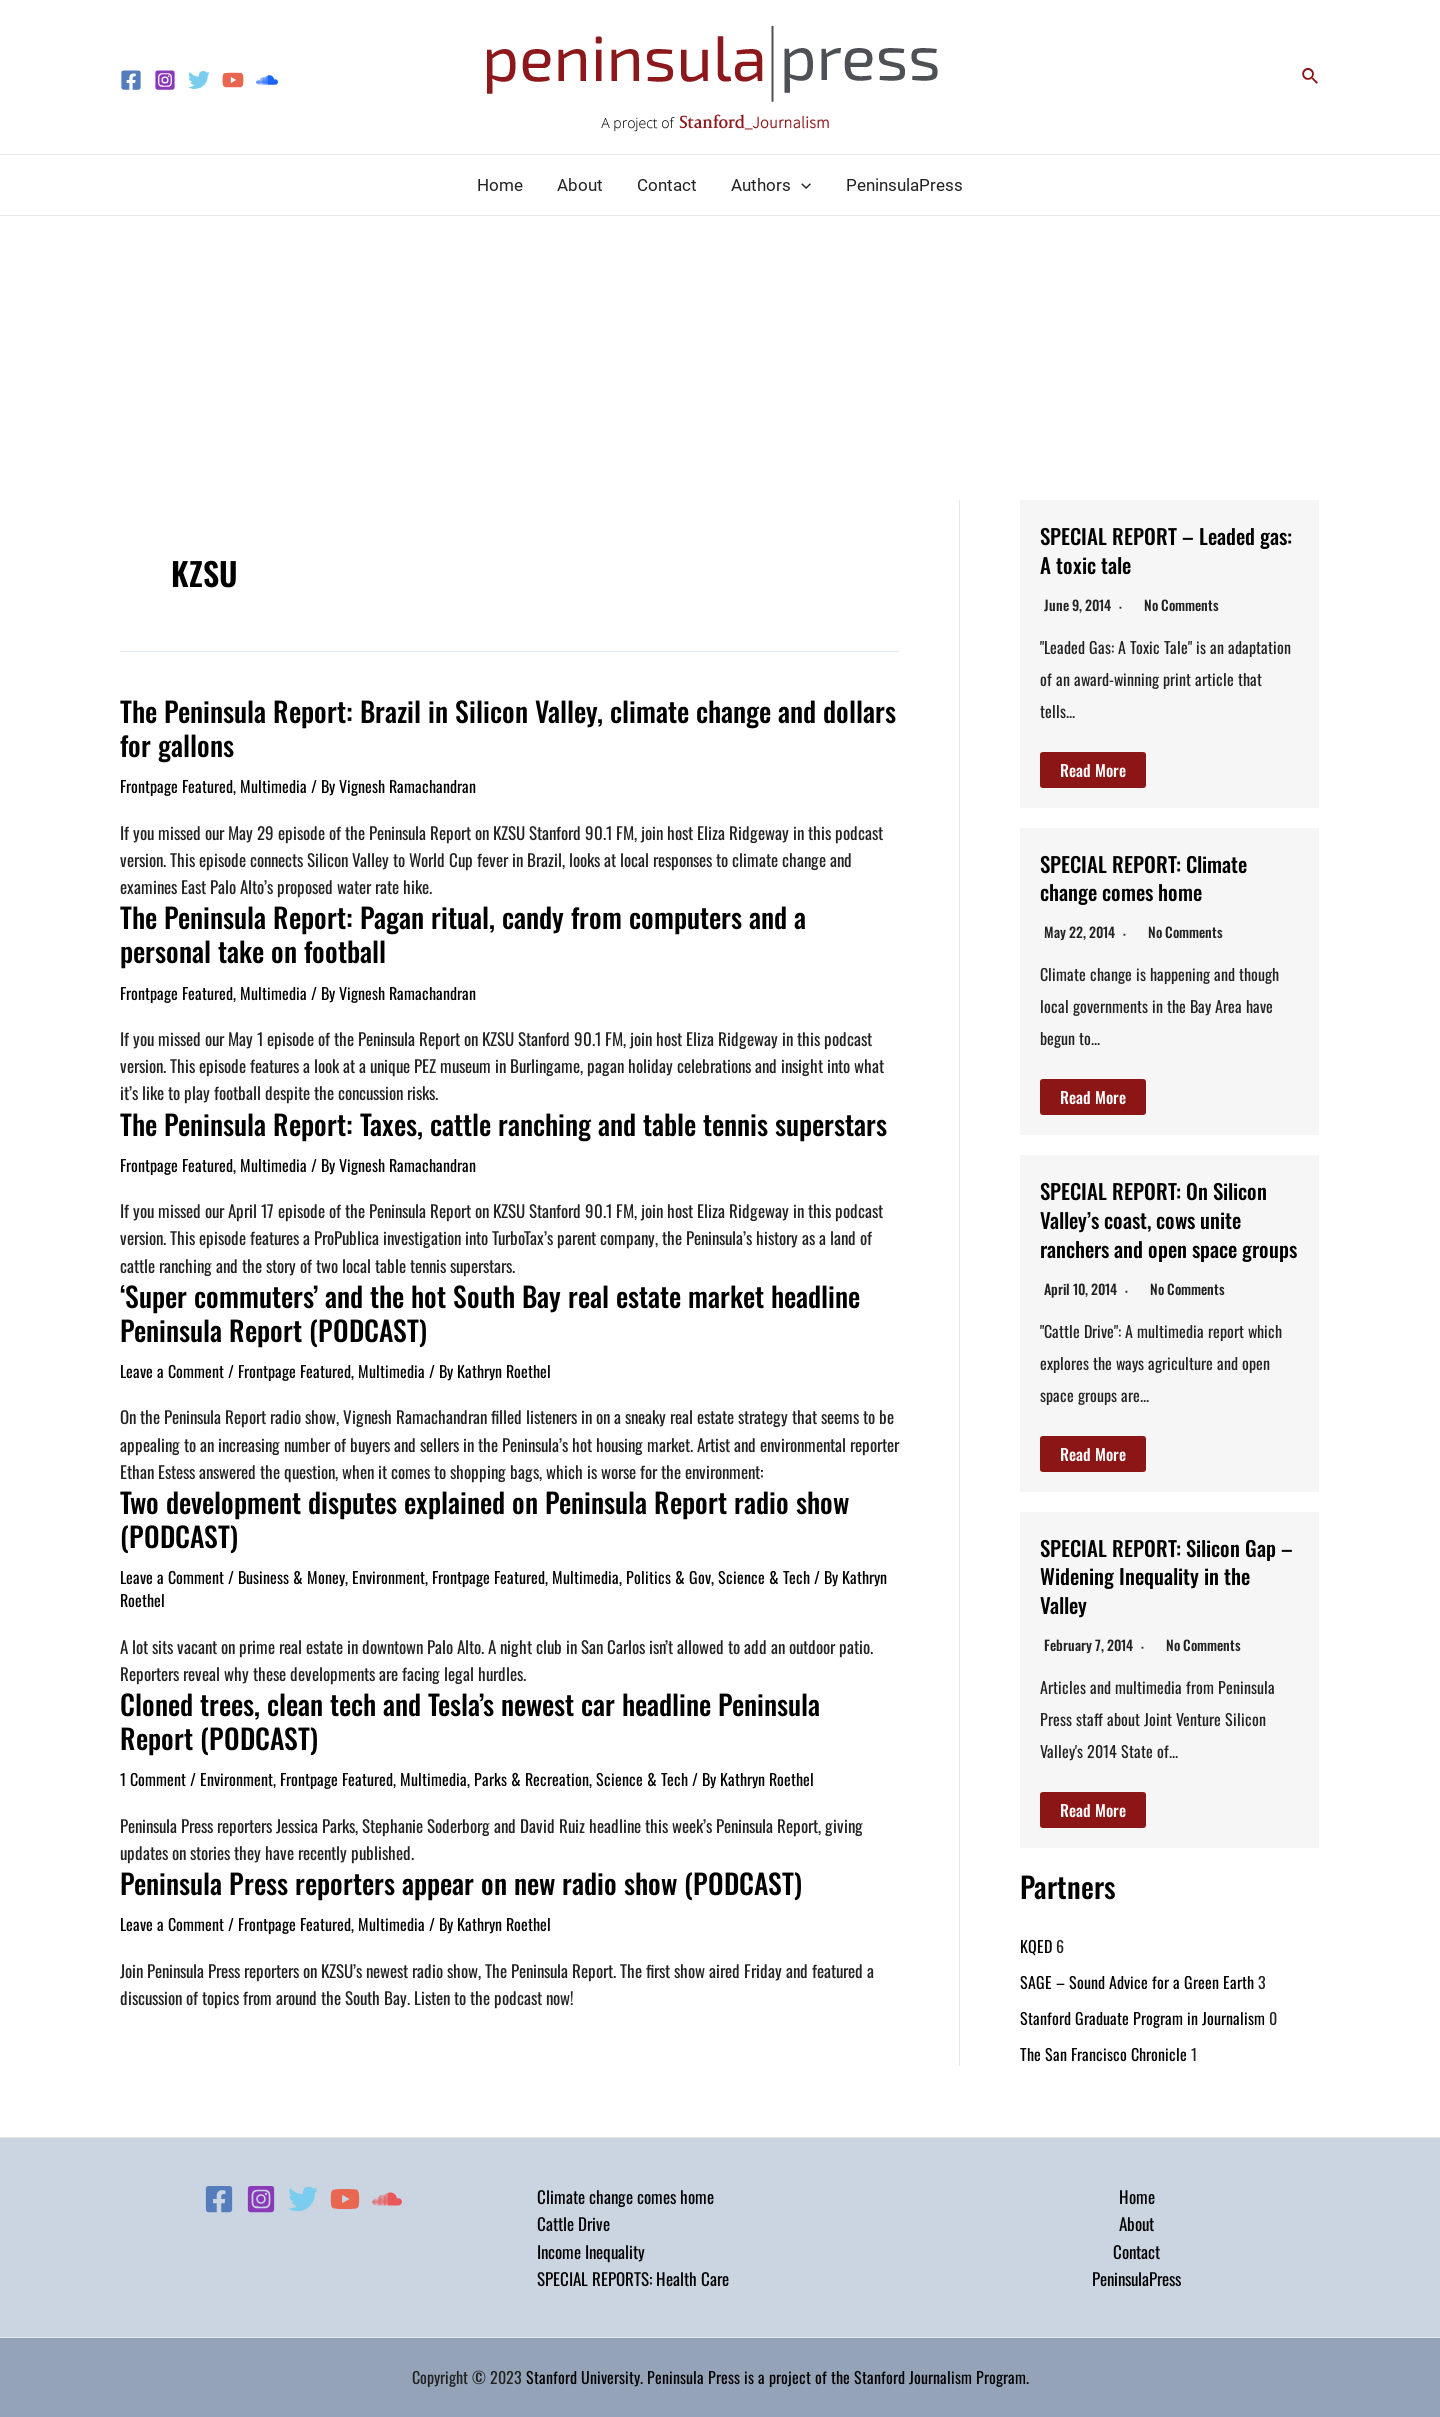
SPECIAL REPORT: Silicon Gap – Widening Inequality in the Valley (1160, 1603)
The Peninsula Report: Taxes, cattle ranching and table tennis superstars (476, 1113)
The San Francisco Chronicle (1103, 2082)
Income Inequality (591, 2251)
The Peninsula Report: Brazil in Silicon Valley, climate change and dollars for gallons (497, 725)
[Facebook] (131, 80)
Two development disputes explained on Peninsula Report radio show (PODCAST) (459, 1502)
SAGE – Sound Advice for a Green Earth (1137, 2010)
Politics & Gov (668, 1559)
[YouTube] (233, 80)
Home (1137, 2196)
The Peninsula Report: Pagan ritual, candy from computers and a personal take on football (508, 927)
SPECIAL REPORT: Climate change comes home (1159, 876)
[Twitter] (199, 80)
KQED (1036, 1974)
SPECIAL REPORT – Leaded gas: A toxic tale (1163, 548)
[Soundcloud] (267, 80)
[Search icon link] (1311, 77)
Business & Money (291, 1559)
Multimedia (273, 782)
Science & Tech (764, 1559)
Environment (388, 1559)
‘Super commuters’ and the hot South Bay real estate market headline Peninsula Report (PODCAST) (466, 1300)
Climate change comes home (625, 2196)
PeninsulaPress (1136, 2278)
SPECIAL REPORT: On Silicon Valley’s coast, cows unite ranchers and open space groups (1165, 1232)
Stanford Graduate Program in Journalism (1142, 2046)
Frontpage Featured (176, 782)
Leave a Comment (172, 1357)
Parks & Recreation (531, 1757)
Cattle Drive (573, 2223)
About (1136, 2223)
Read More (1093, 770)
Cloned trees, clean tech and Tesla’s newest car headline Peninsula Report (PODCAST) (485, 1700)
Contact (1136, 2251)
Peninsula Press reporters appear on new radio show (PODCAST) (436, 1859)
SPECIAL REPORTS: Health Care (633, 2278)
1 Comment (153, 1757)
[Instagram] (165, 80)
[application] (801, 185)
